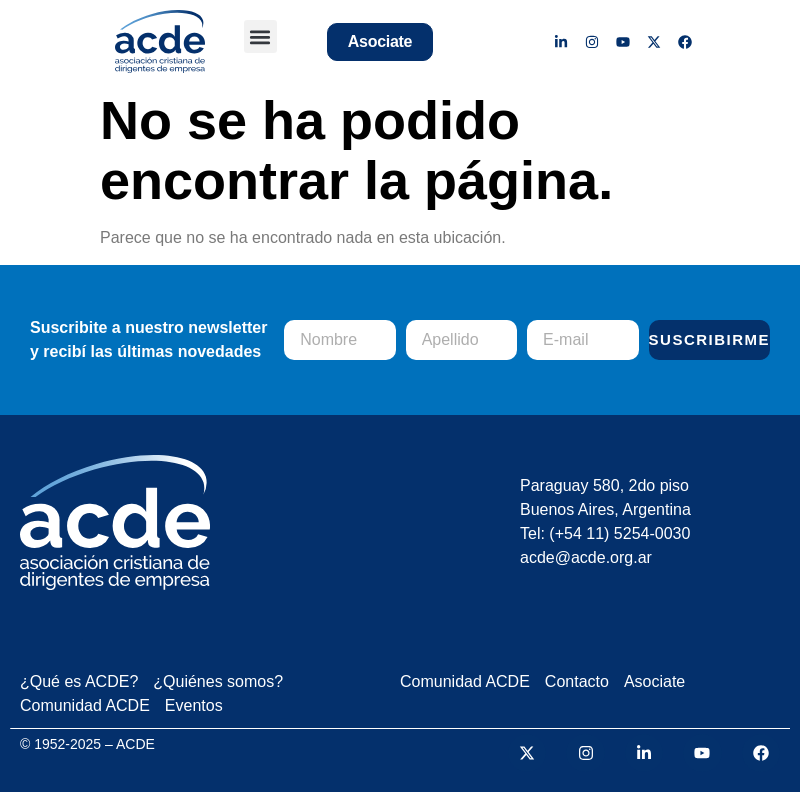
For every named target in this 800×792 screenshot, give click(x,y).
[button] (260, 36)
